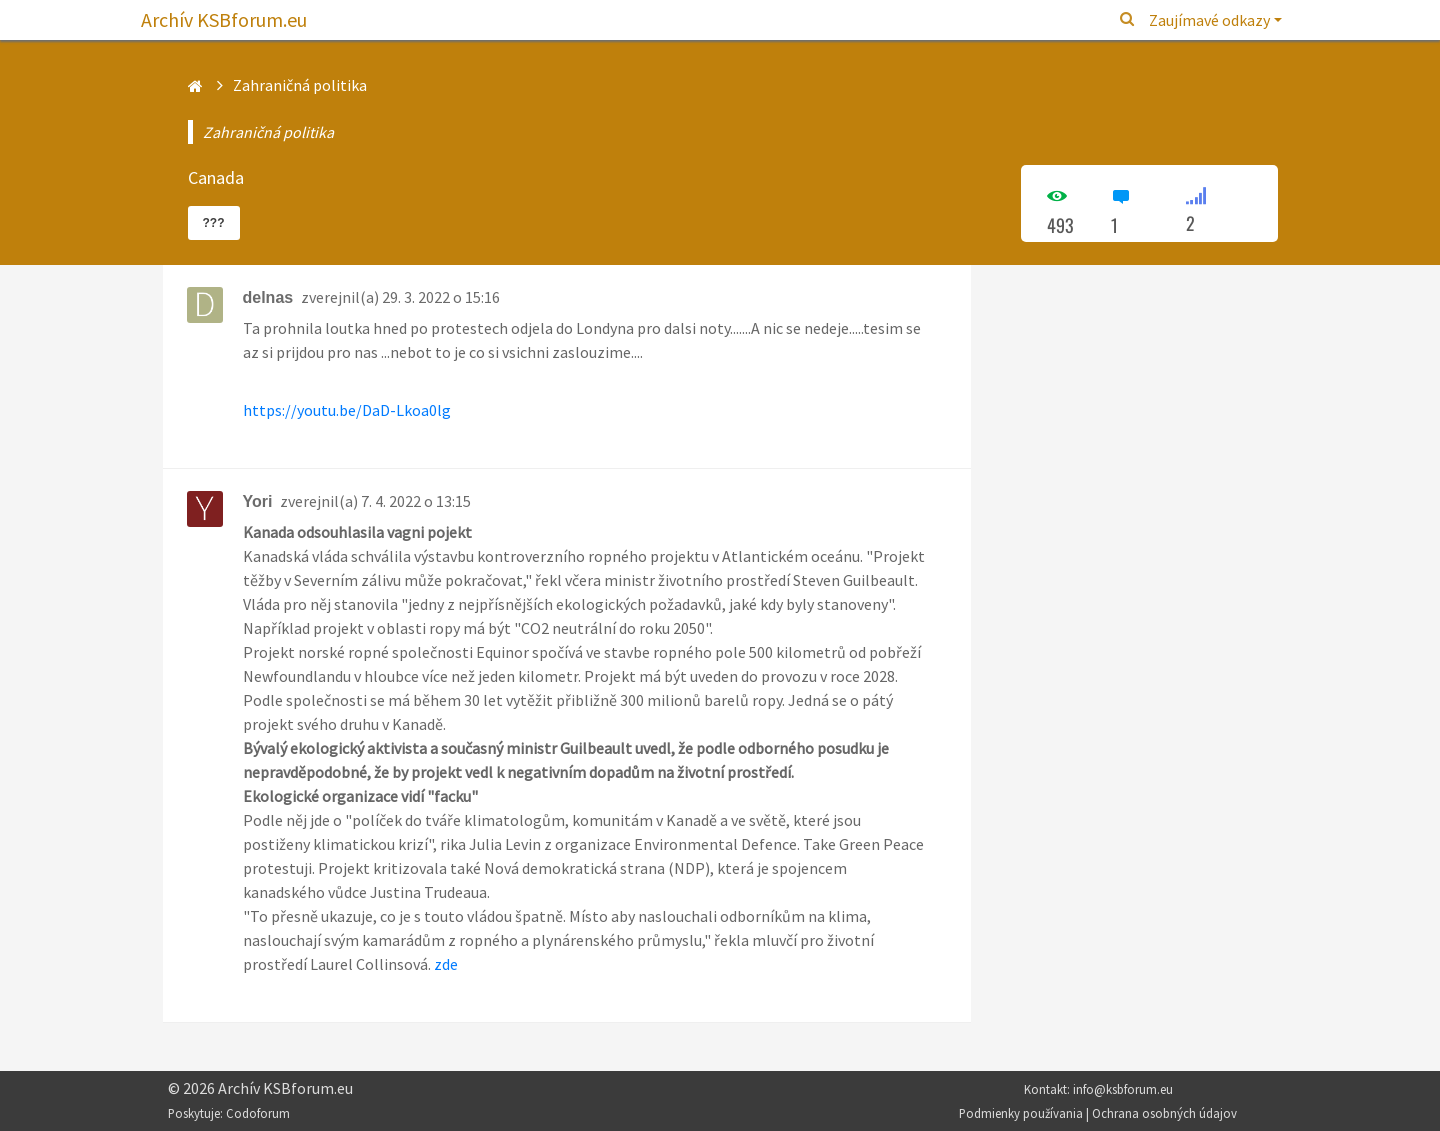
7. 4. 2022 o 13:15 (416, 501)
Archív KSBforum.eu (224, 19)
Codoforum (258, 1113)
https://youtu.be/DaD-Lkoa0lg (347, 410)
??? (214, 223)
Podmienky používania (1021, 1113)
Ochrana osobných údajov (1164, 1113)
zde (446, 964)
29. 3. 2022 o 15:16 (441, 297)
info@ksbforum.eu (1123, 1089)
